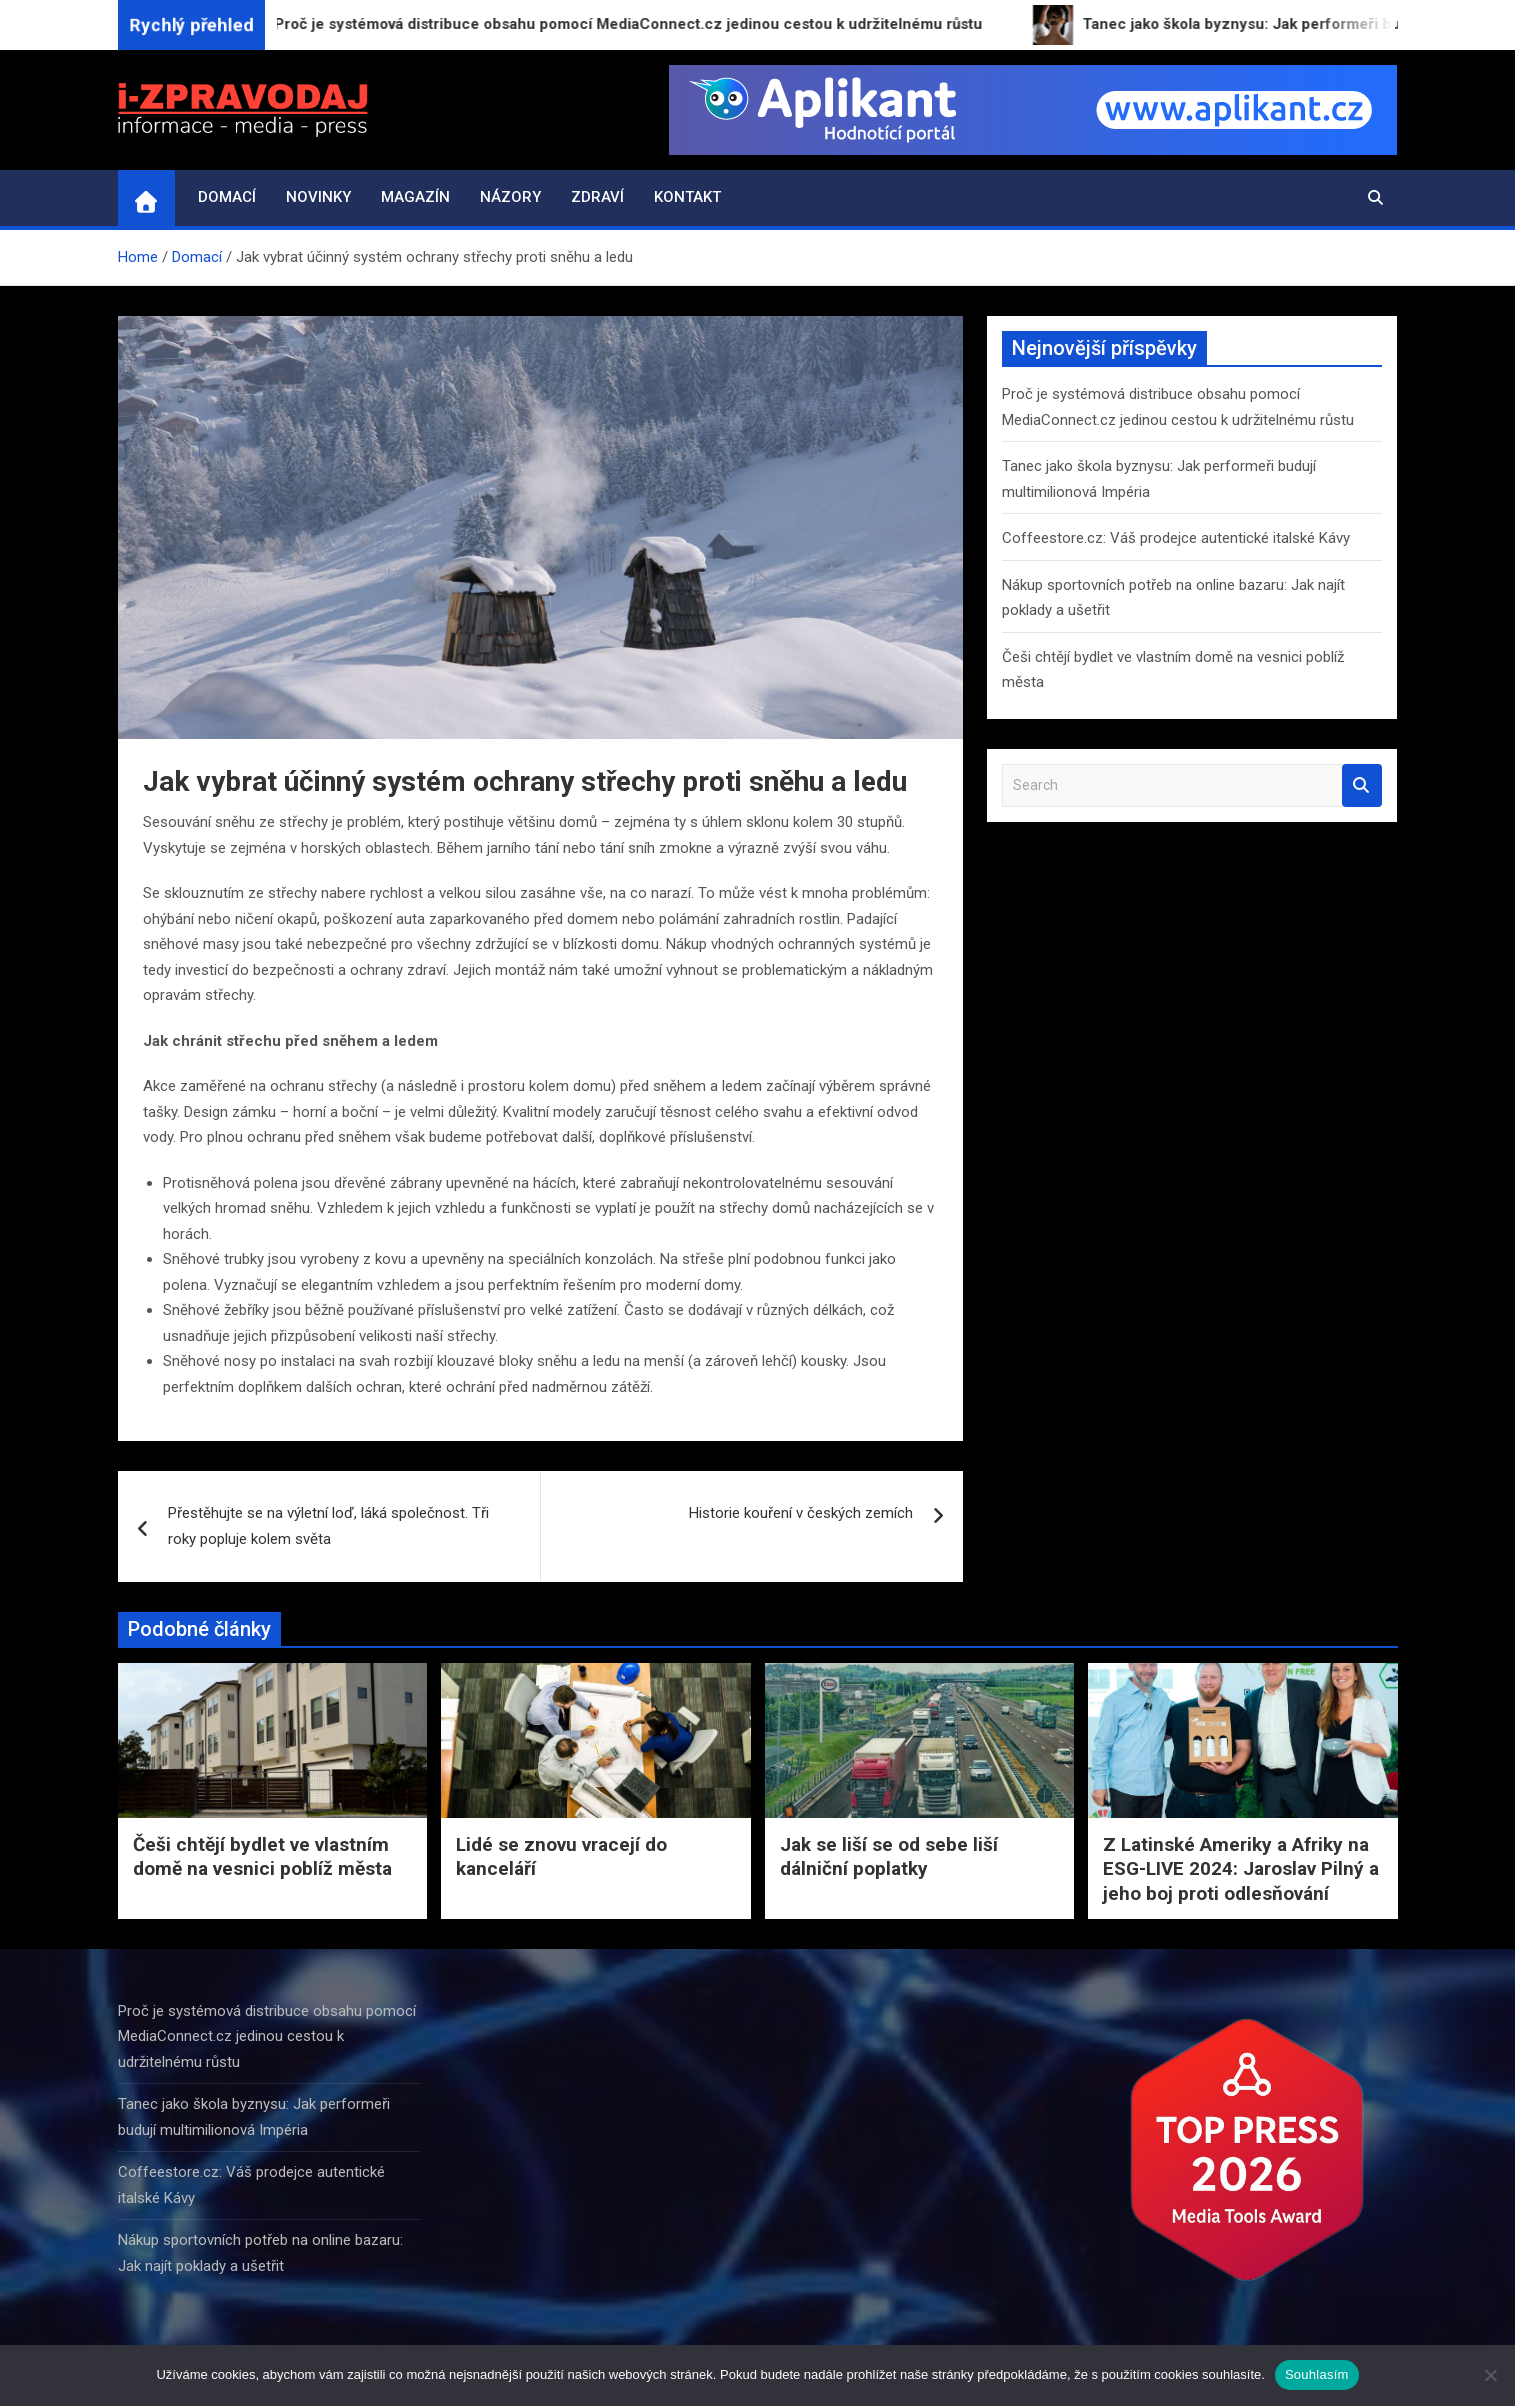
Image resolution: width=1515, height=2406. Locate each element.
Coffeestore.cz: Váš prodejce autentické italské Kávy (1176, 538)
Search (1362, 785)
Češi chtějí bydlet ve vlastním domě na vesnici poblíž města (262, 1857)
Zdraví (597, 197)
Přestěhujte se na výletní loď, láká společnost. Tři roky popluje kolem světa (328, 1526)
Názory (510, 197)
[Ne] (1490, 2375)
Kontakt (687, 197)
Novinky (318, 197)
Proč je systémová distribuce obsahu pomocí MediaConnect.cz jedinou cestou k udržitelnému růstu (267, 2036)
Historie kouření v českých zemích (801, 1513)
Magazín (415, 197)
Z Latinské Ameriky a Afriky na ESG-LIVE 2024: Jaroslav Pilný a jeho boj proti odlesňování (1241, 1869)
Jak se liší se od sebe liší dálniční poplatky (889, 1857)
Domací (227, 197)
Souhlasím (1317, 2374)
